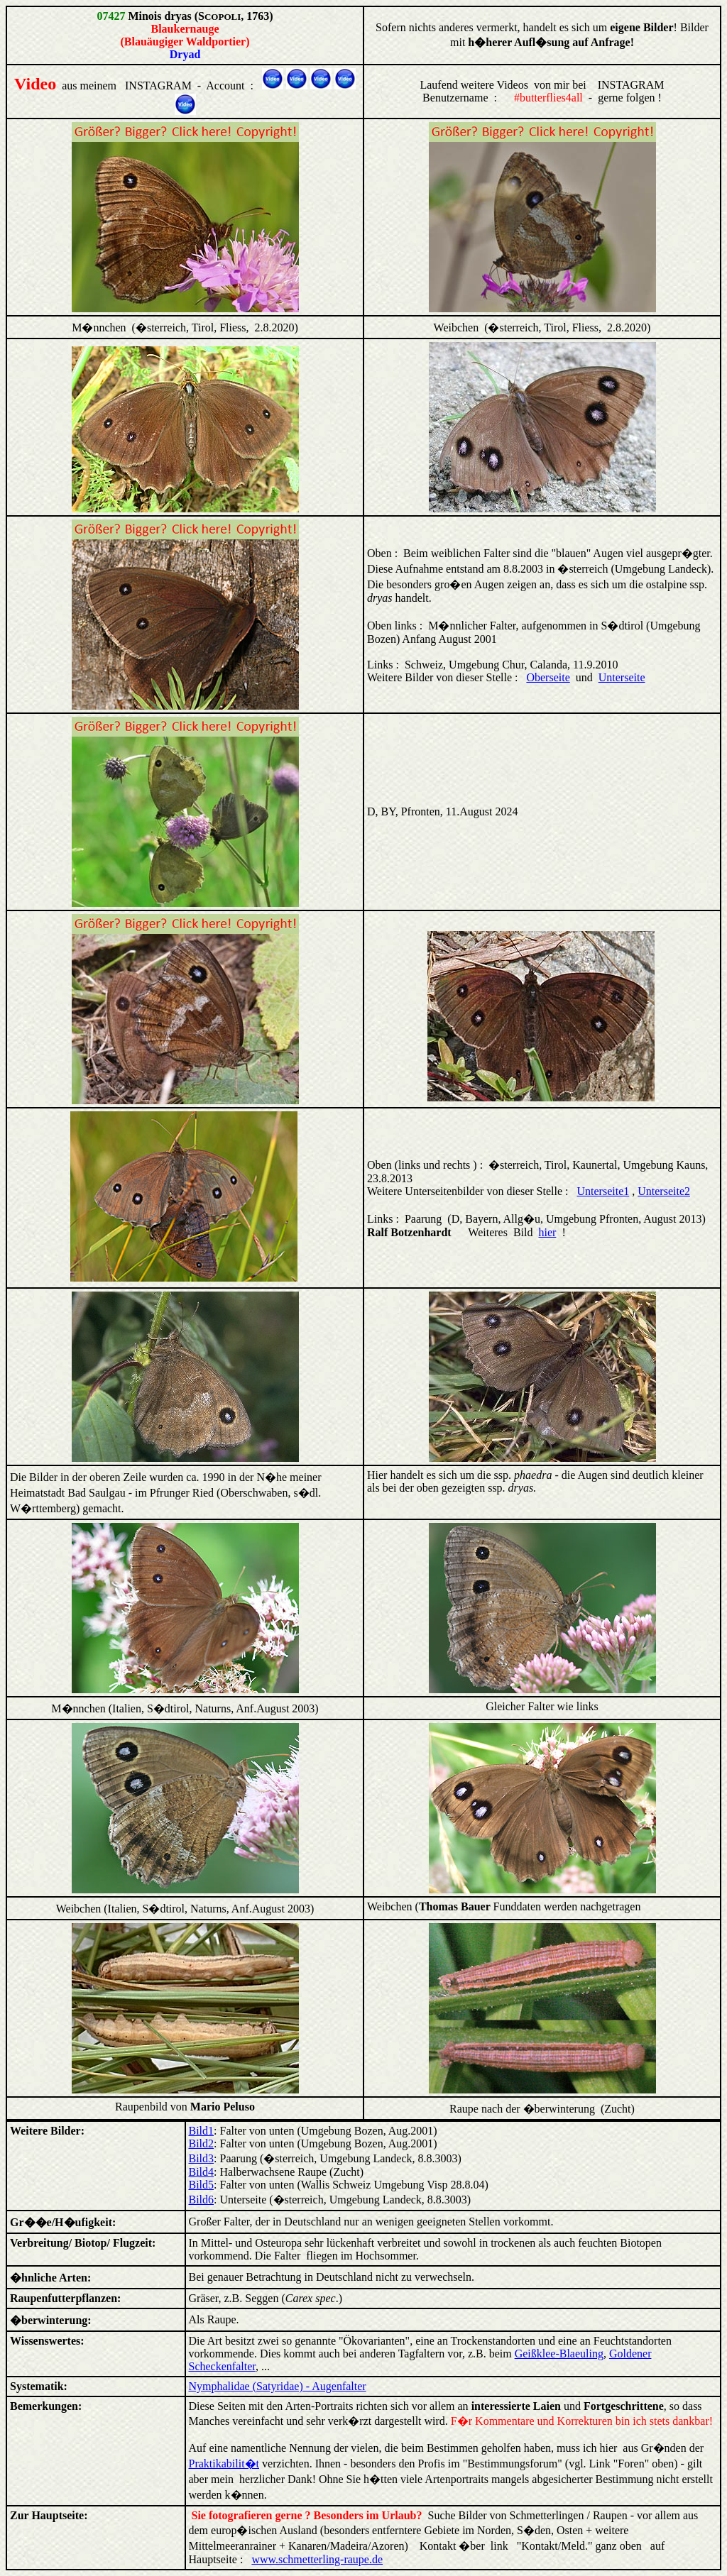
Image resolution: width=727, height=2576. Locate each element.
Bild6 (201, 2200)
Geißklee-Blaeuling (559, 2353)
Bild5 (201, 2185)
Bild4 (201, 2172)
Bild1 (201, 2131)
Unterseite (621, 677)
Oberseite (547, 677)
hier (548, 1232)
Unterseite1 (603, 1191)
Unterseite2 (664, 1191)
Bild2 (201, 2143)
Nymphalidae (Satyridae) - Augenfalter (277, 2386)
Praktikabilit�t (224, 2463)
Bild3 (201, 2158)
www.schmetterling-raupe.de (317, 2559)
